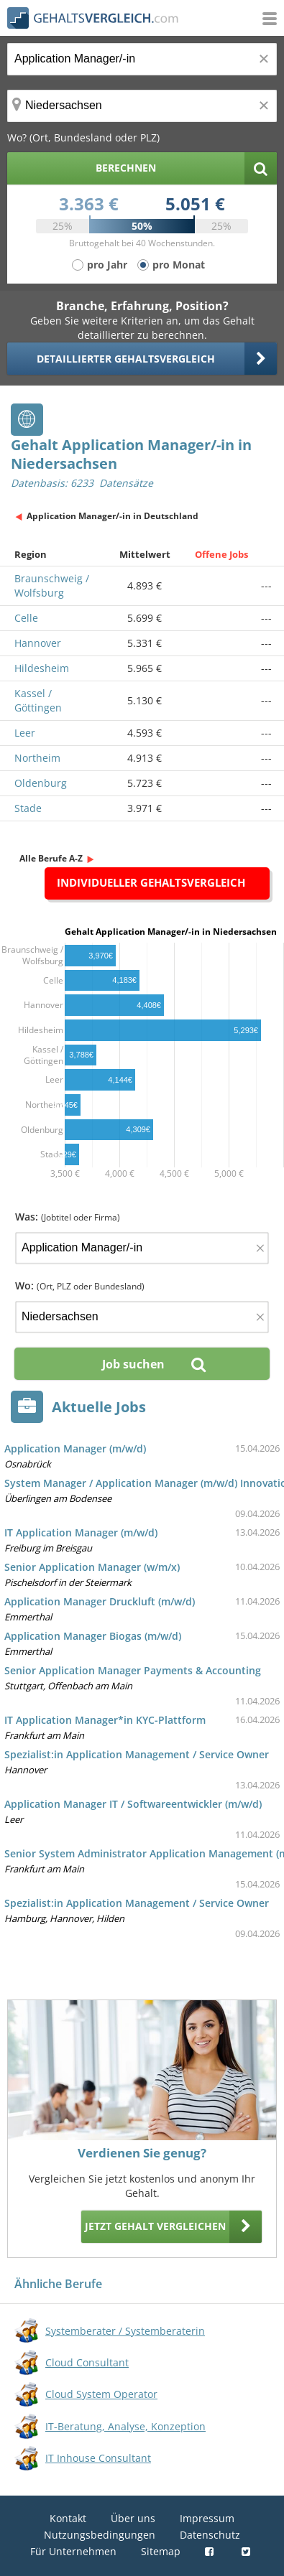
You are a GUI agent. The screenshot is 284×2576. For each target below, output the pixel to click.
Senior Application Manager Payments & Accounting (132, 1670)
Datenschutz (210, 2535)
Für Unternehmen (73, 2551)
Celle (26, 618)
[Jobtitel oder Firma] (142, 1248)
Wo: (80, 1285)
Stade (28, 808)
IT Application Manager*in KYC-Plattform (105, 1720)
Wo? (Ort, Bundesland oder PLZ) (83, 137)
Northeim (37, 758)
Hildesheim (41, 668)
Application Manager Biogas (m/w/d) (92, 1636)
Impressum (207, 2518)
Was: (67, 1216)
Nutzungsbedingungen (99, 2535)
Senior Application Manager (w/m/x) (92, 1567)
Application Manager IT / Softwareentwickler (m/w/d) (133, 1804)
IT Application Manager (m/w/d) (80, 1532)
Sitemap (160, 2551)
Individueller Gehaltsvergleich (151, 882)
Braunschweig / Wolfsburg (51, 585)
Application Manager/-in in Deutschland (112, 516)
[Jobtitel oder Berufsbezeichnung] (142, 59)
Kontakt (68, 2518)
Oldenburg (40, 783)
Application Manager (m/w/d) (75, 1448)
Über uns (133, 2518)
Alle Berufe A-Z (51, 858)
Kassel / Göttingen (38, 700)
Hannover (37, 643)
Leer (24, 732)
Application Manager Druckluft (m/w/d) (99, 1601)
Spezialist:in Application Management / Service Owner (136, 1754)
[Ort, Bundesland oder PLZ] (142, 106)
